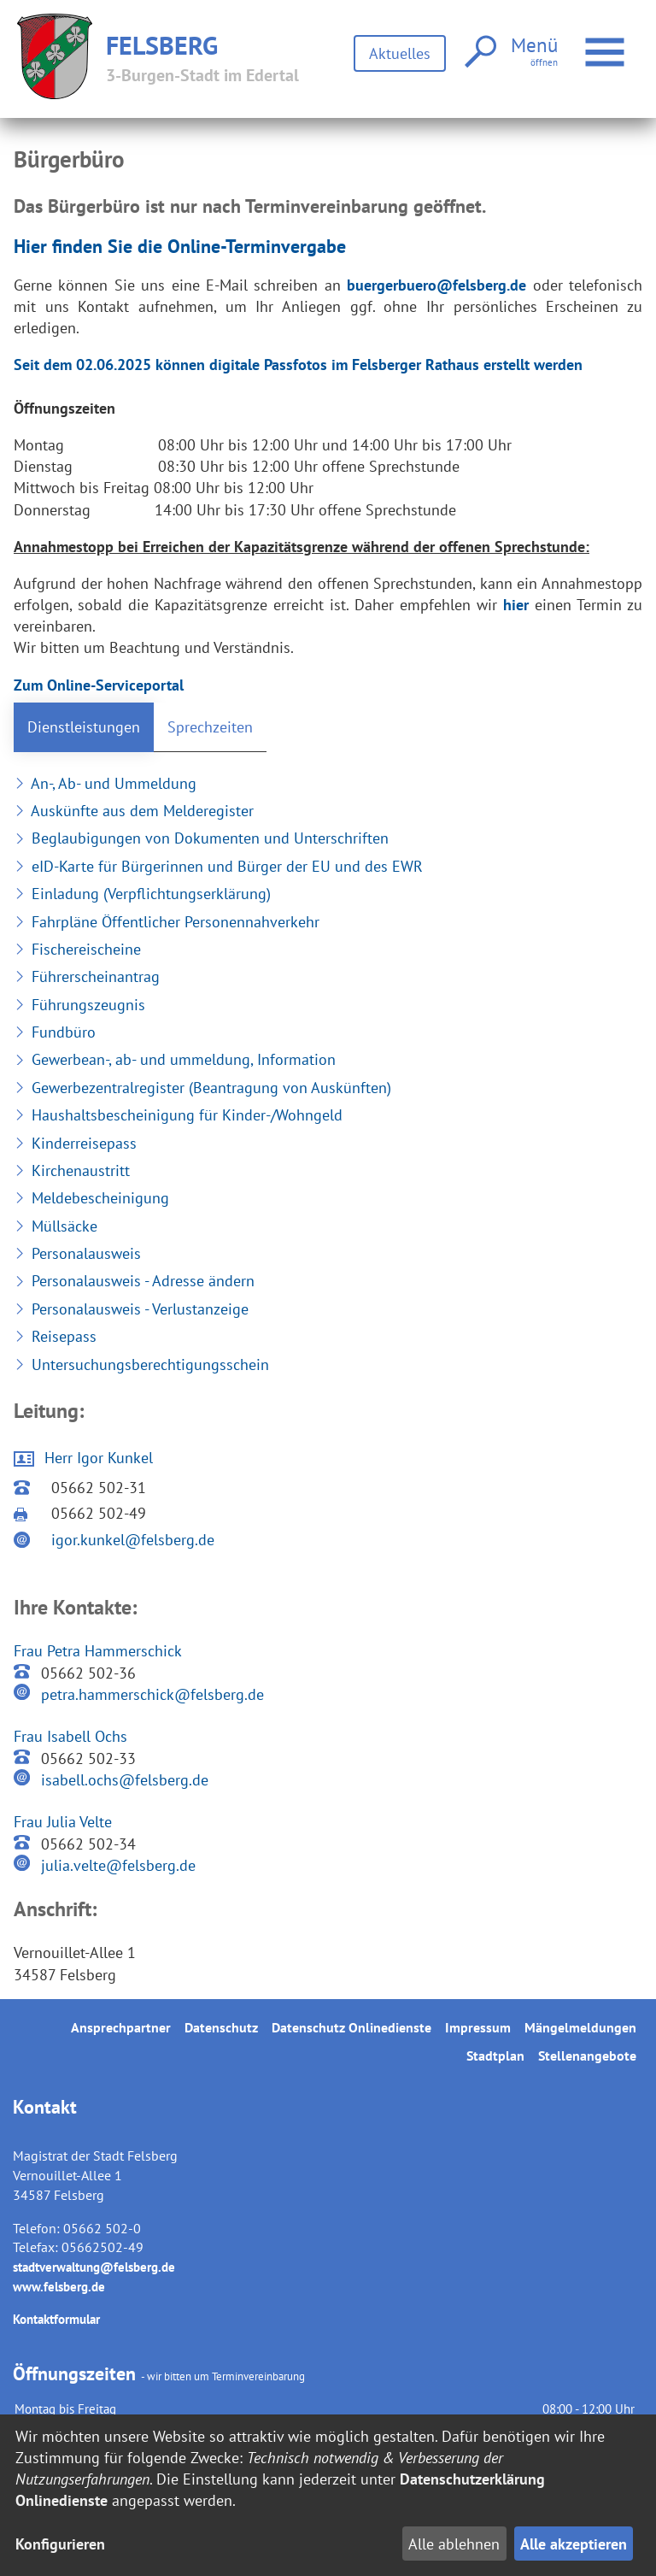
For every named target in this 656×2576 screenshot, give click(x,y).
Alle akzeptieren (573, 2544)
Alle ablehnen (454, 2544)
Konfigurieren (60, 2544)
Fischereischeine (77, 949)
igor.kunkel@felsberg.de (132, 1540)
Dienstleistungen (83, 727)
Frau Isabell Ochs (70, 1736)
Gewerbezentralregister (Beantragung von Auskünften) (202, 1087)
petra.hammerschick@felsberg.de (152, 1694)
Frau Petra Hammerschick (98, 1651)
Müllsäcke (55, 1226)
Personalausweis (77, 1253)
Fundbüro (55, 1032)
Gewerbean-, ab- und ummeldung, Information (175, 1059)
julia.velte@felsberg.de (118, 1865)
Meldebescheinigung (91, 1198)
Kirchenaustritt (72, 1170)
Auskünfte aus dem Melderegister (134, 810)
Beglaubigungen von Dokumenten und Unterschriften (201, 838)
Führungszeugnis (79, 1005)
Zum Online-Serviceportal (99, 685)
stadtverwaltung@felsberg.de (94, 2267)
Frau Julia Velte (63, 1822)
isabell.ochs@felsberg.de (124, 1780)
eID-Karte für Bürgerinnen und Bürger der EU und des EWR (218, 866)
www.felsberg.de (59, 2287)
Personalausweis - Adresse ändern (134, 1281)
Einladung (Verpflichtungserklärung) (142, 893)
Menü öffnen (607, 43)
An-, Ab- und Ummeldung (105, 783)
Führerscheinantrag (87, 976)
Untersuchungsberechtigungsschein (141, 1364)
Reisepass (55, 1336)
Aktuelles (399, 53)
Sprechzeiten (210, 727)
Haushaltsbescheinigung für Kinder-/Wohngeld (178, 1115)
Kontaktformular (56, 2319)
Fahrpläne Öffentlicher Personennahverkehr (166, 922)
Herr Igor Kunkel (98, 1457)
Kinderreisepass (75, 1143)
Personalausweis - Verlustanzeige (131, 1309)
